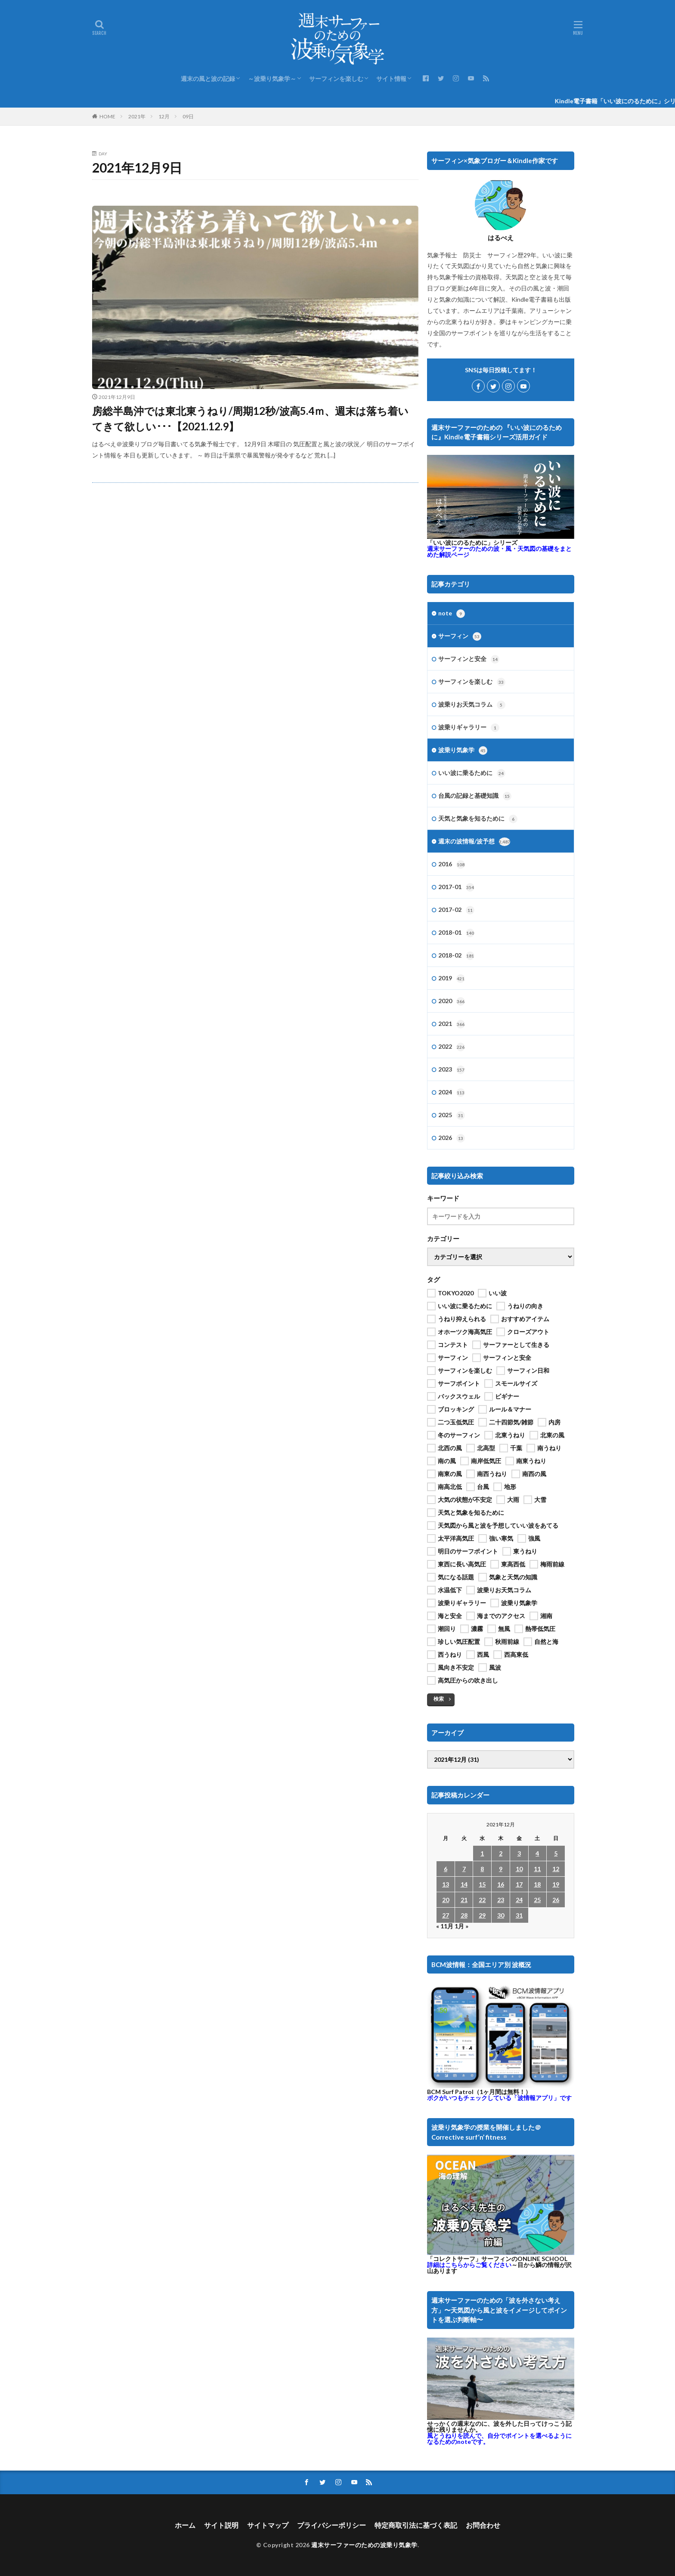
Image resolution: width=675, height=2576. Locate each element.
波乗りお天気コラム (471, 705)
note (451, 613)
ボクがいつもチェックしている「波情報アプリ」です (499, 2098)
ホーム (185, 2525)
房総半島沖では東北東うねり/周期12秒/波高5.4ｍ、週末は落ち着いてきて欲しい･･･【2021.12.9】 (250, 418)
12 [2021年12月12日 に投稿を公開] (555, 1868)
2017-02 (456, 910)
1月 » (461, 1926)
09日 (188, 116)
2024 (451, 1092)
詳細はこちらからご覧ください (469, 2265)
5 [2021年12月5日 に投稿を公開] (555, 1853)
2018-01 (456, 933)
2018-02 (456, 955)
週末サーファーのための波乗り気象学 (364, 2544)
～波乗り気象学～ (272, 78)
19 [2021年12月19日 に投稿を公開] (555, 1884)
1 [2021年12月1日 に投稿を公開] (482, 1853)
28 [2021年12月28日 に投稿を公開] (464, 1915)
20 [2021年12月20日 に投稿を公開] (445, 1899)
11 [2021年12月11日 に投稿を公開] (537, 1868)
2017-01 (456, 887)
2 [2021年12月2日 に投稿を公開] (500, 1853)
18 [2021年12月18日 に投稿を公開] (537, 1884)
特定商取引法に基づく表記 (416, 2525)
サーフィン (459, 636)
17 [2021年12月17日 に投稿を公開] (519, 1884)
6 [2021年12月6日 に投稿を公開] (445, 1868)
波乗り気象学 (462, 750)
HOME (107, 116)
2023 (451, 1070)
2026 (451, 1138)
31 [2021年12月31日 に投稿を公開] (519, 1915)
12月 (164, 116)
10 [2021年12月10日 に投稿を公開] (519, 1868)
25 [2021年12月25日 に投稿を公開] (537, 1899)
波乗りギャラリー (468, 727)
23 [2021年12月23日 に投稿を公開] (500, 1899)
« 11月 (444, 1926)
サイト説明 (221, 2525)
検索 (438, 1699)
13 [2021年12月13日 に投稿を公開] (445, 1884)
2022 (451, 1047)
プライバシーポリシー (331, 2525)
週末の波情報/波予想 (474, 841)
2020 (451, 1001)
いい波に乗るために (471, 773)
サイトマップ (267, 2525)
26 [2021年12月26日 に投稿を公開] (555, 1899)
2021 (451, 1024)
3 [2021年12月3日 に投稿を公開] (519, 1853)
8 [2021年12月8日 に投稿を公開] (482, 1868)
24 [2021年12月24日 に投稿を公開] (519, 1899)
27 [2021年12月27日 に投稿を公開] (445, 1915)
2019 (451, 978)
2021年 (137, 116)
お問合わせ (483, 2525)
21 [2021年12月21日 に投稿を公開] (464, 1899)
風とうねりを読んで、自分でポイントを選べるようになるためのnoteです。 (499, 2439)
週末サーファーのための (499, 551)
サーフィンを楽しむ (336, 78)
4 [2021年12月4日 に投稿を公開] (537, 1853)
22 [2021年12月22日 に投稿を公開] (482, 1899)
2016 (451, 864)
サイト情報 (391, 78)
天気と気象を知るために (477, 819)
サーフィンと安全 (468, 659)
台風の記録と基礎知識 (474, 796)
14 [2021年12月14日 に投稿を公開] (464, 1884)
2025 (451, 1115)
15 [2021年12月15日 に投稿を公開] (482, 1884)
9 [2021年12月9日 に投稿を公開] (500, 1868)
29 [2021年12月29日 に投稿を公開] (482, 1915)
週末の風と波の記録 (208, 78)
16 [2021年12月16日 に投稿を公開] (500, 1884)
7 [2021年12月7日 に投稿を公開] (464, 1868)
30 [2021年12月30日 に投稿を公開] (500, 1915)
